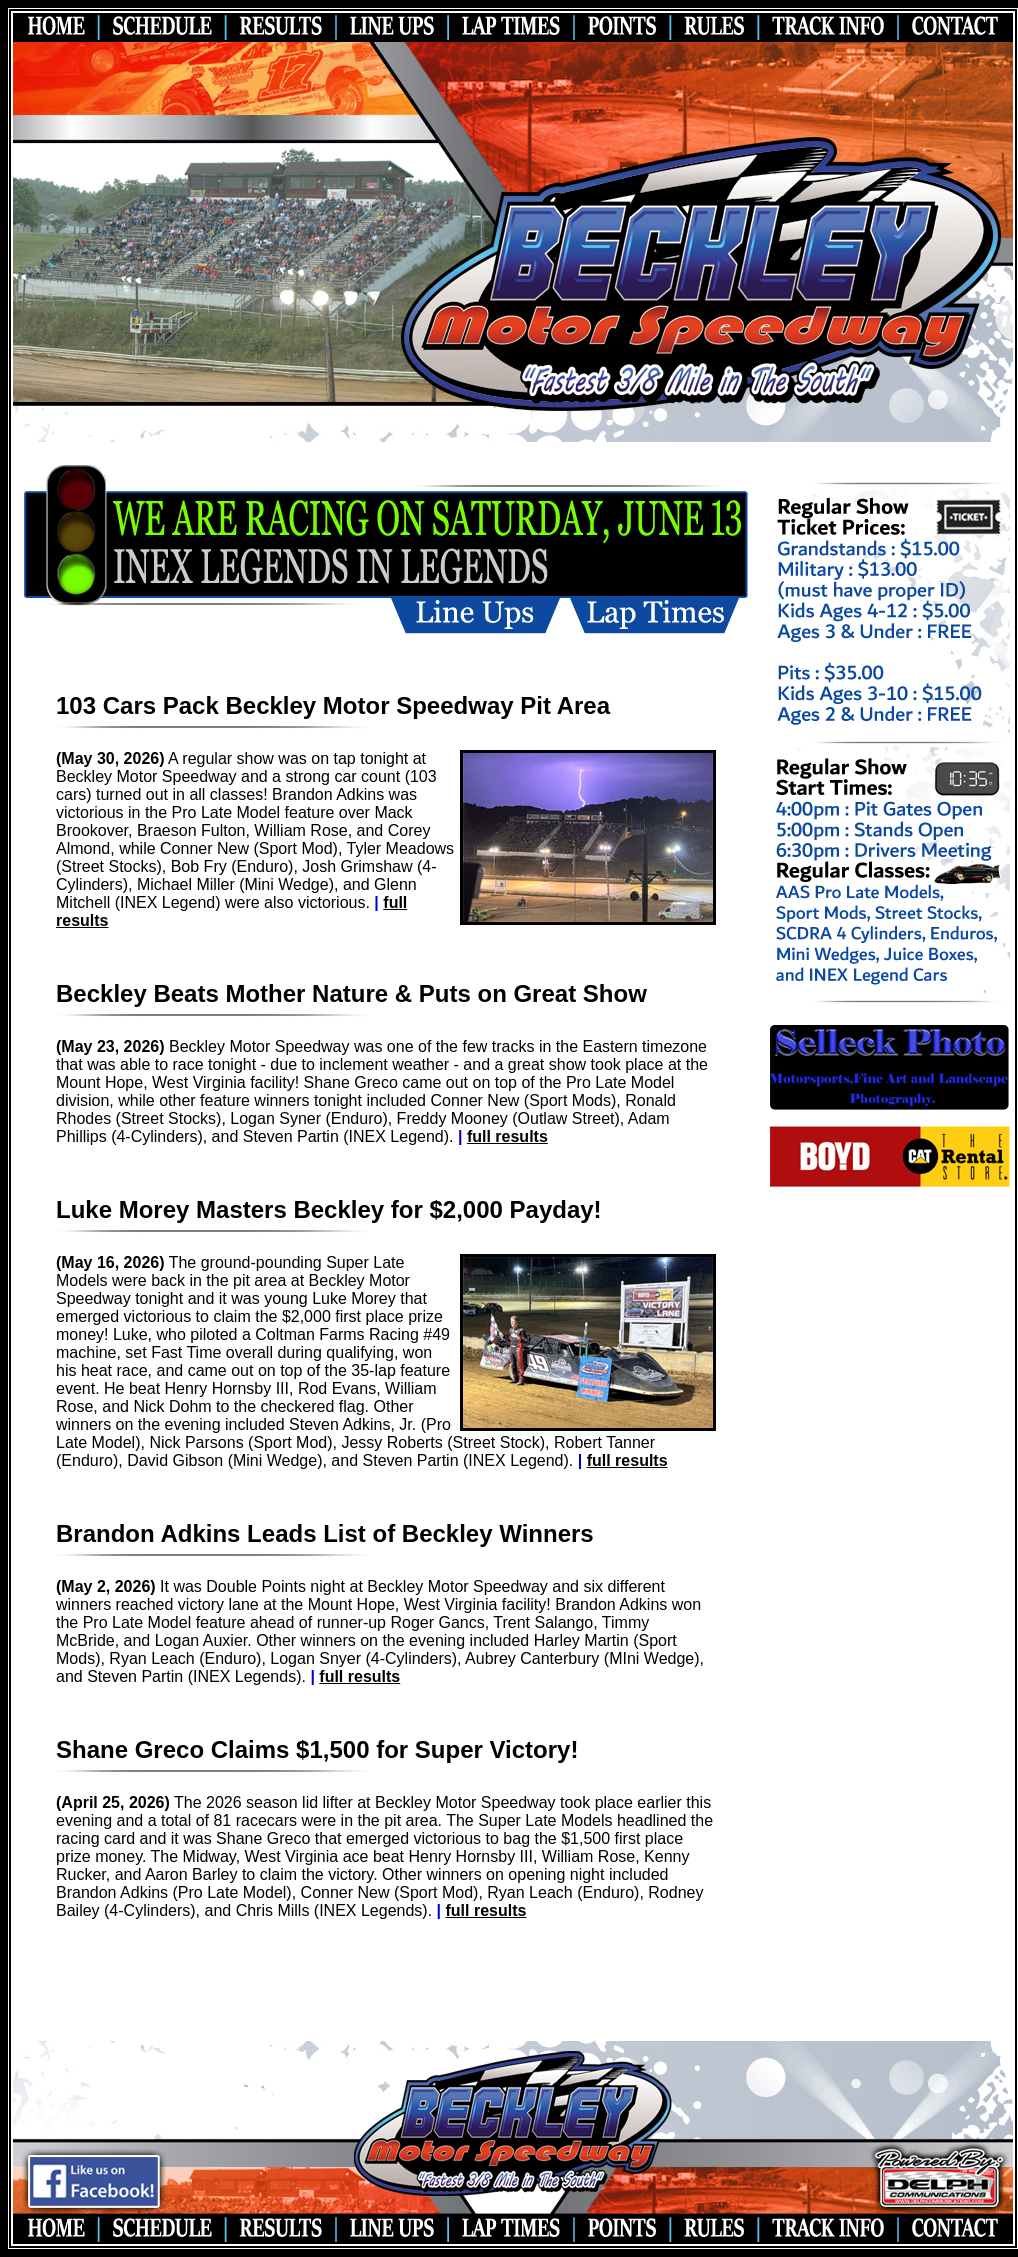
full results (507, 1136)
